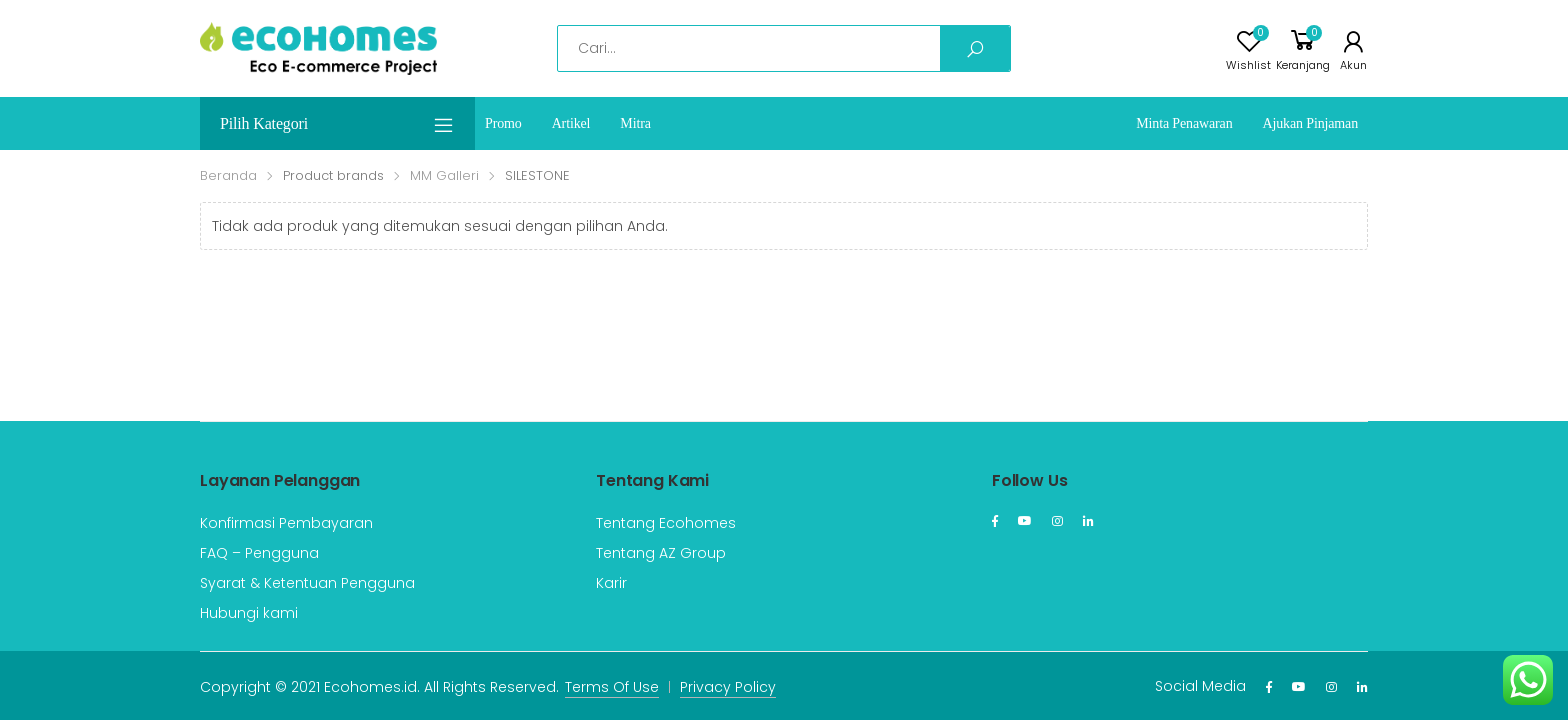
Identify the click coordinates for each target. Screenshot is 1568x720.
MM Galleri (444, 175)
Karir (611, 583)
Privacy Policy (728, 687)
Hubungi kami (249, 613)
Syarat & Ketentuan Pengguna (307, 583)
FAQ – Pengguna (259, 553)
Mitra (635, 123)
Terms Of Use (612, 687)
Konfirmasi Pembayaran (286, 523)
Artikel (571, 123)
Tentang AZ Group (661, 553)
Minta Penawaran (1184, 123)
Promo (503, 123)
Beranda (228, 175)
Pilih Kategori (337, 125)
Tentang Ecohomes (666, 523)
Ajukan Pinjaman (1311, 123)
